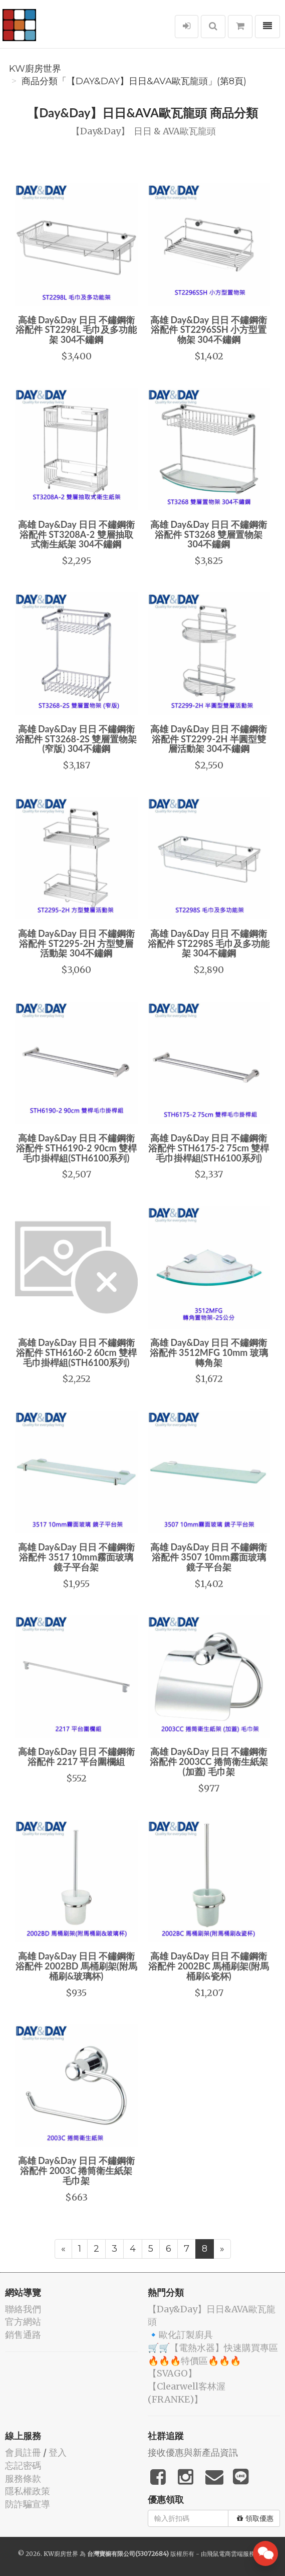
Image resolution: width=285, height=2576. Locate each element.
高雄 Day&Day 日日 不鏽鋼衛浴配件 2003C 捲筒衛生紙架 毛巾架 (76, 2170)
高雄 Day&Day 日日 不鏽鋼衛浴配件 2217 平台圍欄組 (76, 1756)
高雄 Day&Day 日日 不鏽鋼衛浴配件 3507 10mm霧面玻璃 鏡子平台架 (208, 1556)
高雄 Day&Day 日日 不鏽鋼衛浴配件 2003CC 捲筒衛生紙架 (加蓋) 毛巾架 (209, 1761)
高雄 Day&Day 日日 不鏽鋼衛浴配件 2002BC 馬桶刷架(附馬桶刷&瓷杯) (208, 1965)
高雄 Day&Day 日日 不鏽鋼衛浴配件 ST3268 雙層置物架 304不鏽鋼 (208, 534)
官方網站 (23, 2321)
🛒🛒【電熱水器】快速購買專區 (213, 2347)
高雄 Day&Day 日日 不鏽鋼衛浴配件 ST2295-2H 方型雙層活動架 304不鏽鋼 (76, 943)
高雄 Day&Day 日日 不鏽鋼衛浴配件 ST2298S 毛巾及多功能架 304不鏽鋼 (208, 943)
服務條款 (23, 2478)
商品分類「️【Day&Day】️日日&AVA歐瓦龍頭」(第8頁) (134, 81)
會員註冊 (23, 2452)
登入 (58, 2452)
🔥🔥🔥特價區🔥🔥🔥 (194, 2360)
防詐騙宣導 (27, 2504)
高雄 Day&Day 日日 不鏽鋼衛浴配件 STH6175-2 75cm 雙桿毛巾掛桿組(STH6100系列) (208, 1147)
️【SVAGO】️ (172, 2373)
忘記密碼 (23, 2465)
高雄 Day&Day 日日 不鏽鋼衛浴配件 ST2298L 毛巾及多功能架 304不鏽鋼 (76, 329)
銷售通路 (23, 2334)
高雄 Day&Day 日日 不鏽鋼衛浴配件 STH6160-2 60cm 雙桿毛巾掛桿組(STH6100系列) (76, 1352)
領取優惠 (255, 2518)
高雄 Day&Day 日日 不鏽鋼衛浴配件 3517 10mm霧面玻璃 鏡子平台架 (76, 1556)
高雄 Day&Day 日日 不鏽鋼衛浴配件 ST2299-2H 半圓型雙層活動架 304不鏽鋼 (208, 738)
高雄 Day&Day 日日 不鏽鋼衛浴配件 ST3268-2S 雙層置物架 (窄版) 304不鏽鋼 (76, 738)
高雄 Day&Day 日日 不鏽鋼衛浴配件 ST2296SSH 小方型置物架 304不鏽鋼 (208, 329)
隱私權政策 (27, 2491)
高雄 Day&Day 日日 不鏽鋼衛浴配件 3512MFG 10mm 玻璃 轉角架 (209, 1352)
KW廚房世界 (35, 68)
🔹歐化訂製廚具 (180, 2334)
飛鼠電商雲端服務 (231, 2553)
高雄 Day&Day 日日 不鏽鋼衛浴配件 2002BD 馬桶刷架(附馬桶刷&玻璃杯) (76, 1965)
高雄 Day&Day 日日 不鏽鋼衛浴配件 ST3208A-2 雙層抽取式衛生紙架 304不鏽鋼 (76, 534)
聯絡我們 (23, 2309)
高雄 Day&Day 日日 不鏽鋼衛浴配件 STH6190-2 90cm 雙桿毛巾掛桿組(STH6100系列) (76, 1147)
